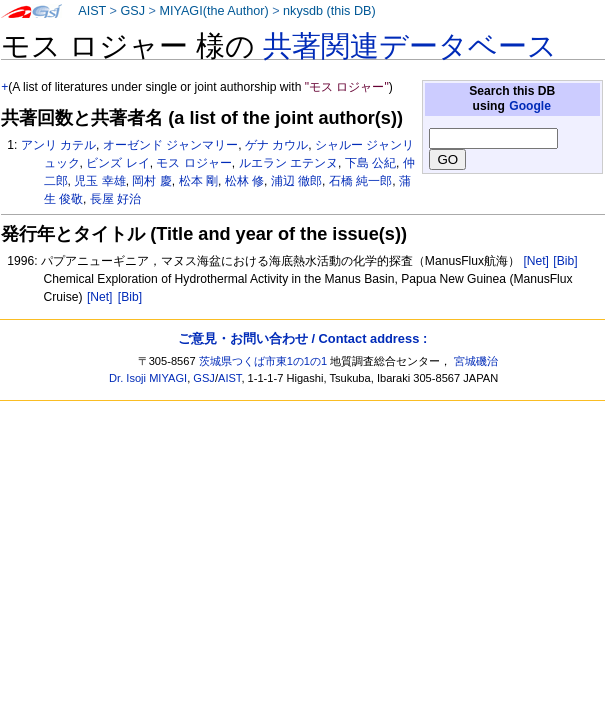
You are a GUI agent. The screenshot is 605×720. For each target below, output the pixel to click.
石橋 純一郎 (360, 181)
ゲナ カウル (276, 145)
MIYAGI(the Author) (213, 11)
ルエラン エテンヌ (288, 163)
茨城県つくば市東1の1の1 (263, 361)
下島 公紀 (370, 163)
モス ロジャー (193, 163)
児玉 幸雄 (99, 181)
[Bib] (565, 261)
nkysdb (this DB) (329, 11)
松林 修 (244, 181)
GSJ (132, 11)
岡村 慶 (151, 181)
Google (530, 106)
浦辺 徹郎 (296, 181)
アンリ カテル (58, 145)
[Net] (536, 261)
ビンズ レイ (117, 163)
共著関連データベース (410, 46)
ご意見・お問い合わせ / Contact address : (302, 338)
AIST (92, 11)
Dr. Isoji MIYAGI (148, 378)
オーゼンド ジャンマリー (170, 145)
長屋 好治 (115, 199)
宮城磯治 (476, 361)
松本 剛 (198, 181)
